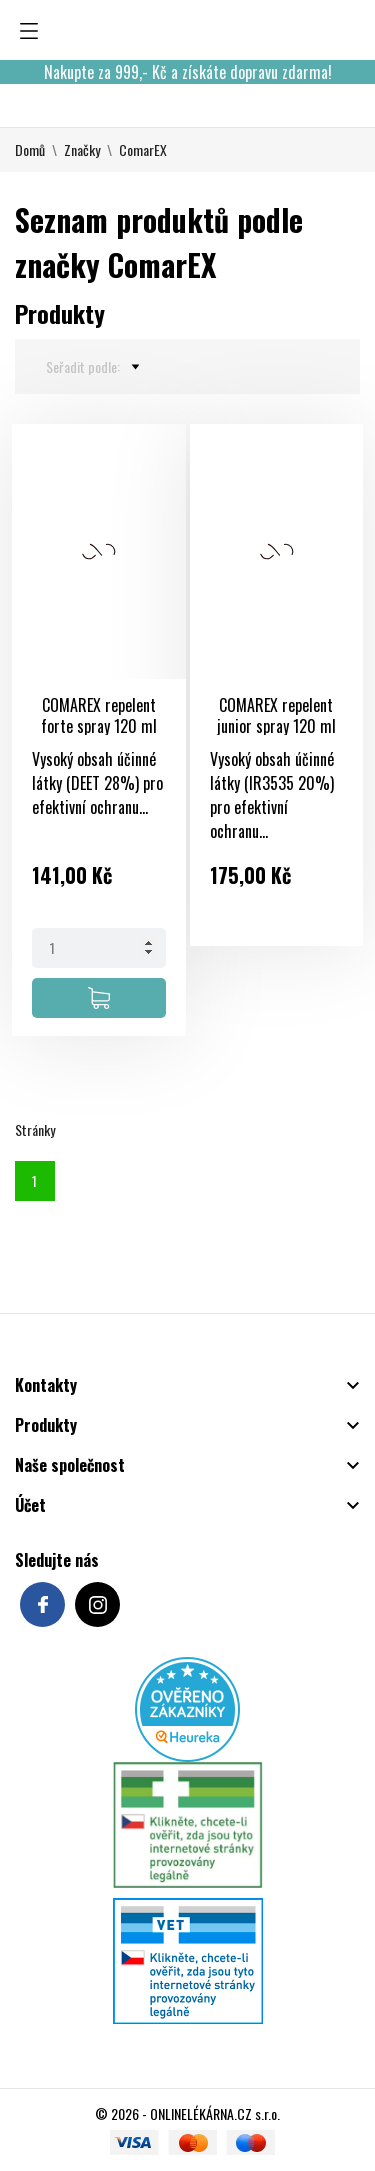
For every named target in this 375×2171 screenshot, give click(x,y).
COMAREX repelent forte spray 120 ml (99, 715)
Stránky (35, 1129)
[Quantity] (99, 948)
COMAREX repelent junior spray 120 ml (276, 715)
